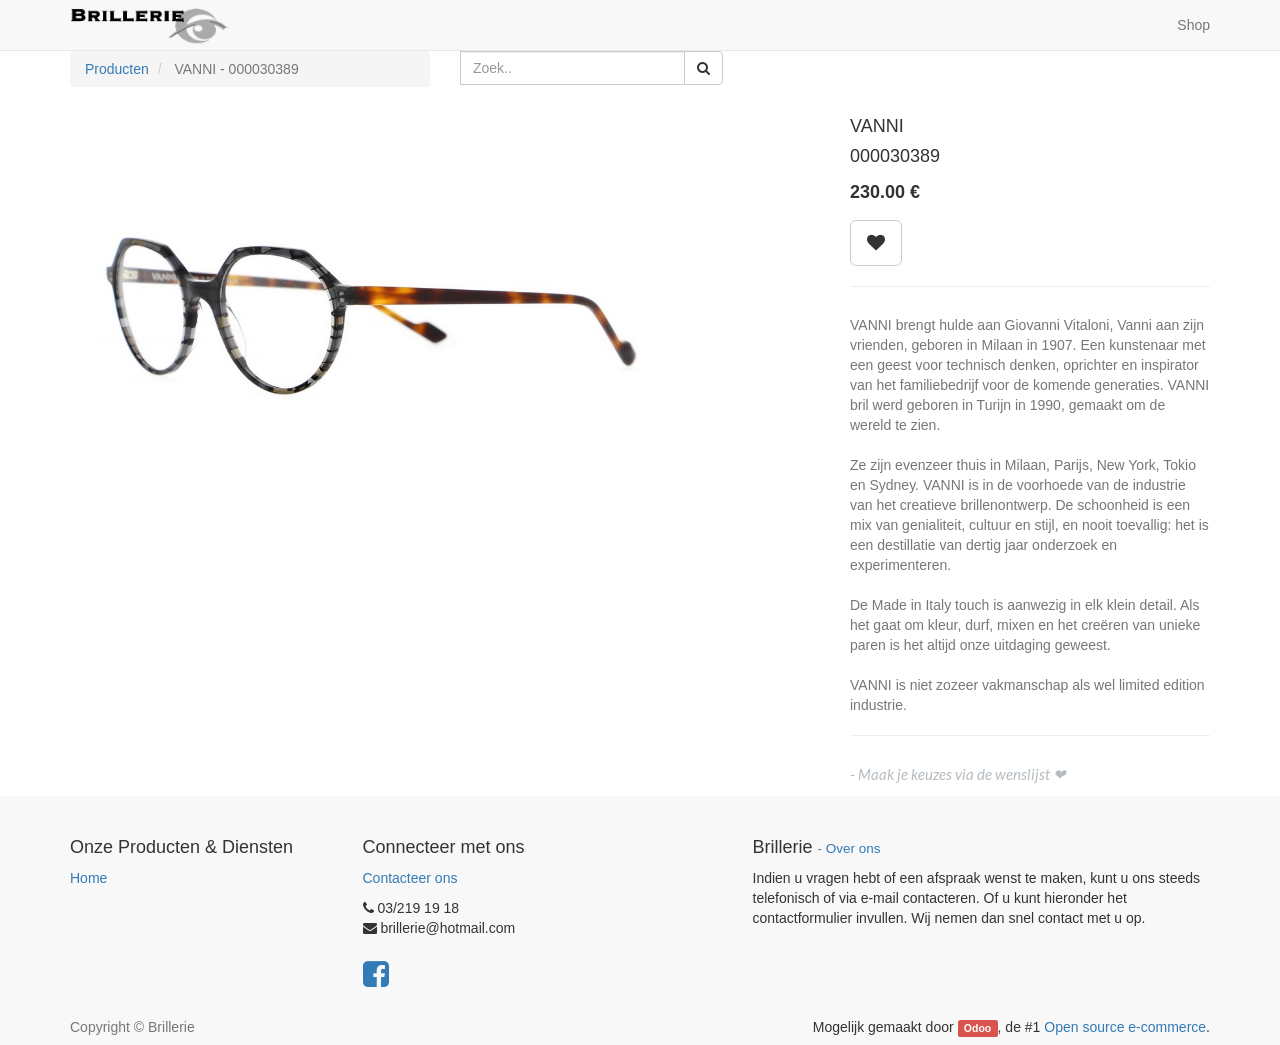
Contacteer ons (410, 878)
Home (88, 878)
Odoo (977, 1028)
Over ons (853, 848)
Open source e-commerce (1125, 1027)
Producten (117, 69)
